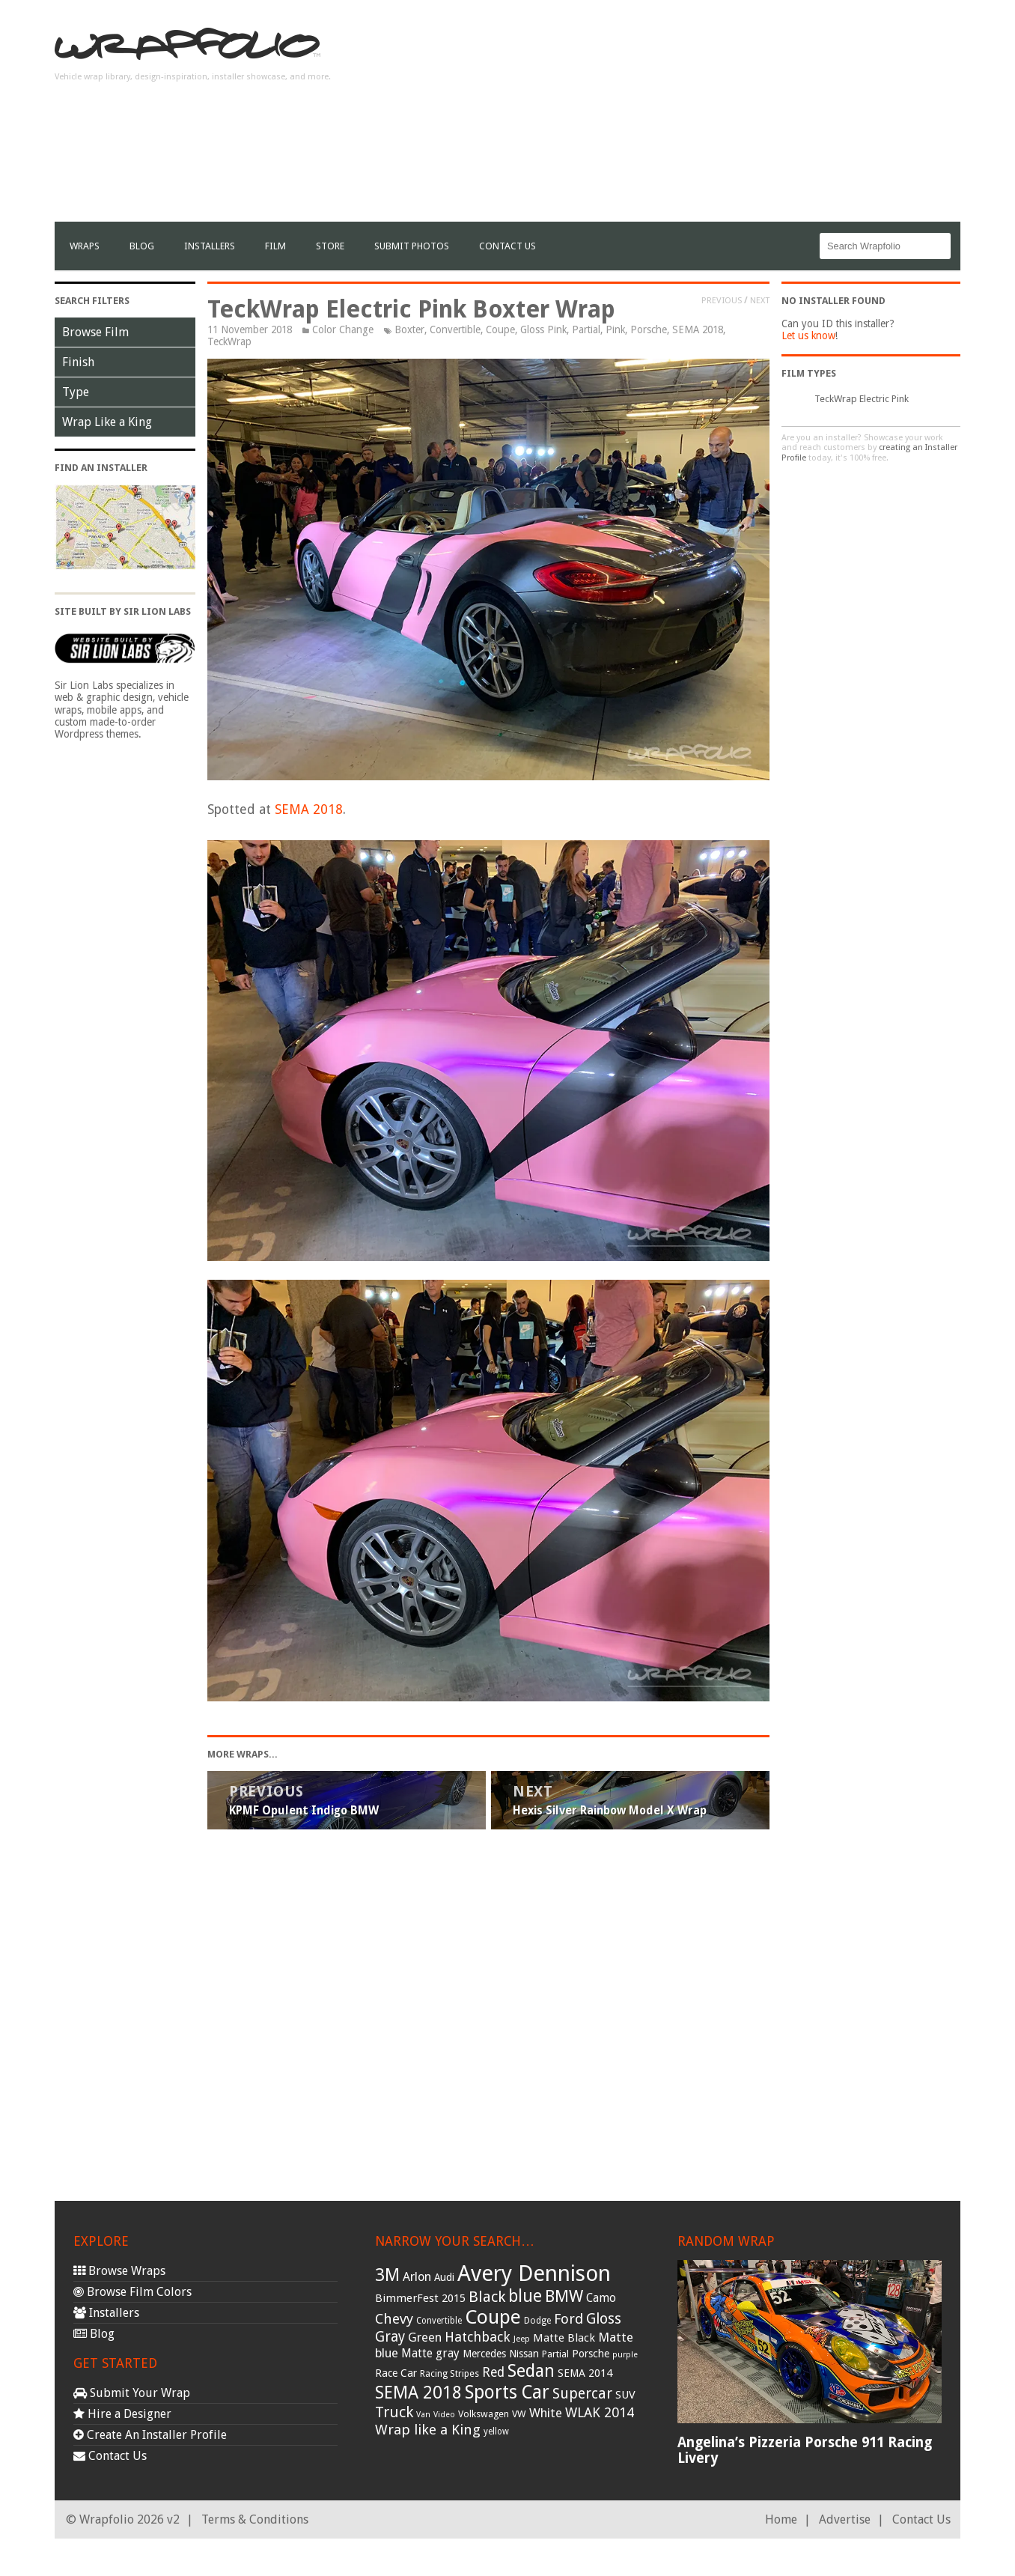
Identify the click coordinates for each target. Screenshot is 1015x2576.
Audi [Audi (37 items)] (444, 2277)
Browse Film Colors (132, 2292)
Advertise (845, 2519)
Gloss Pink (543, 329)
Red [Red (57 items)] (493, 2372)
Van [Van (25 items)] (423, 2414)
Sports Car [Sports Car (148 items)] (507, 2392)
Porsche (648, 329)
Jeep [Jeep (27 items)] (521, 2338)
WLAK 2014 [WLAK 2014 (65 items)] (599, 2412)
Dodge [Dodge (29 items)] (537, 2320)
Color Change (343, 329)
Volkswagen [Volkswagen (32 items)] (483, 2413)
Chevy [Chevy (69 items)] (394, 2318)
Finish (78, 362)
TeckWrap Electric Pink (861, 398)
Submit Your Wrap (131, 2393)
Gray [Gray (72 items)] (390, 2336)
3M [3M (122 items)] (387, 2274)
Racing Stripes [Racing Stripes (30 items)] (449, 2374)
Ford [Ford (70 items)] (568, 2318)
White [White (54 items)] (545, 2412)
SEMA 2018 (697, 329)
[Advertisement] (687, 117)
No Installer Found (833, 300)
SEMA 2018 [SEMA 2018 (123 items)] (418, 2392)
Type (75, 392)
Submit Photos (411, 246)
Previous (721, 300)
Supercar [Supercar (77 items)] (582, 2393)
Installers (209, 246)
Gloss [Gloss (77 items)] (603, 2318)
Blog (141, 246)
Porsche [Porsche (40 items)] (590, 2354)
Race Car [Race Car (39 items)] (396, 2373)
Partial (586, 329)
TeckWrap (229, 341)
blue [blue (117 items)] (525, 2296)
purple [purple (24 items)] (625, 2355)
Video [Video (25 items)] (444, 2414)
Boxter (409, 329)
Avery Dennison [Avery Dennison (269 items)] (534, 2273)
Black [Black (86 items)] (487, 2297)
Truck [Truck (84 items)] (394, 2412)
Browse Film (95, 332)
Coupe (500, 329)
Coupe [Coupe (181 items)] (493, 2317)
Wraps (85, 246)
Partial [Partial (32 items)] (555, 2354)
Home (781, 2519)
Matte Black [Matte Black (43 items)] (564, 2338)
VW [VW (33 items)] (519, 2413)
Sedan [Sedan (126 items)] (531, 2370)
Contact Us (507, 246)
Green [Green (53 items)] (425, 2337)
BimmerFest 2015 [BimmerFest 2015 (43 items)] (420, 2298)
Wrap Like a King (107, 422)
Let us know (808, 335)
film (275, 246)
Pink (615, 329)
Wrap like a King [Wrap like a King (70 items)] (428, 2429)
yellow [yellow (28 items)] (496, 2431)
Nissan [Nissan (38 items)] (524, 2354)
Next (759, 300)
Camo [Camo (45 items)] (601, 2298)
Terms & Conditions (254, 2519)
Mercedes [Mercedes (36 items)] (484, 2354)
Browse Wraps (119, 2271)
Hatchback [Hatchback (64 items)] (477, 2337)
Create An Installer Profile (150, 2435)
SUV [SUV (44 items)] (625, 2395)
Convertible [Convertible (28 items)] (439, 2320)
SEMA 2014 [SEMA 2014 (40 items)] (585, 2373)
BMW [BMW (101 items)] (564, 2296)
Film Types (808, 373)
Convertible (455, 329)
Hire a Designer (122, 2414)
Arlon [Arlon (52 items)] (417, 2277)
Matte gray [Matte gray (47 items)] (430, 2353)
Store (330, 246)
